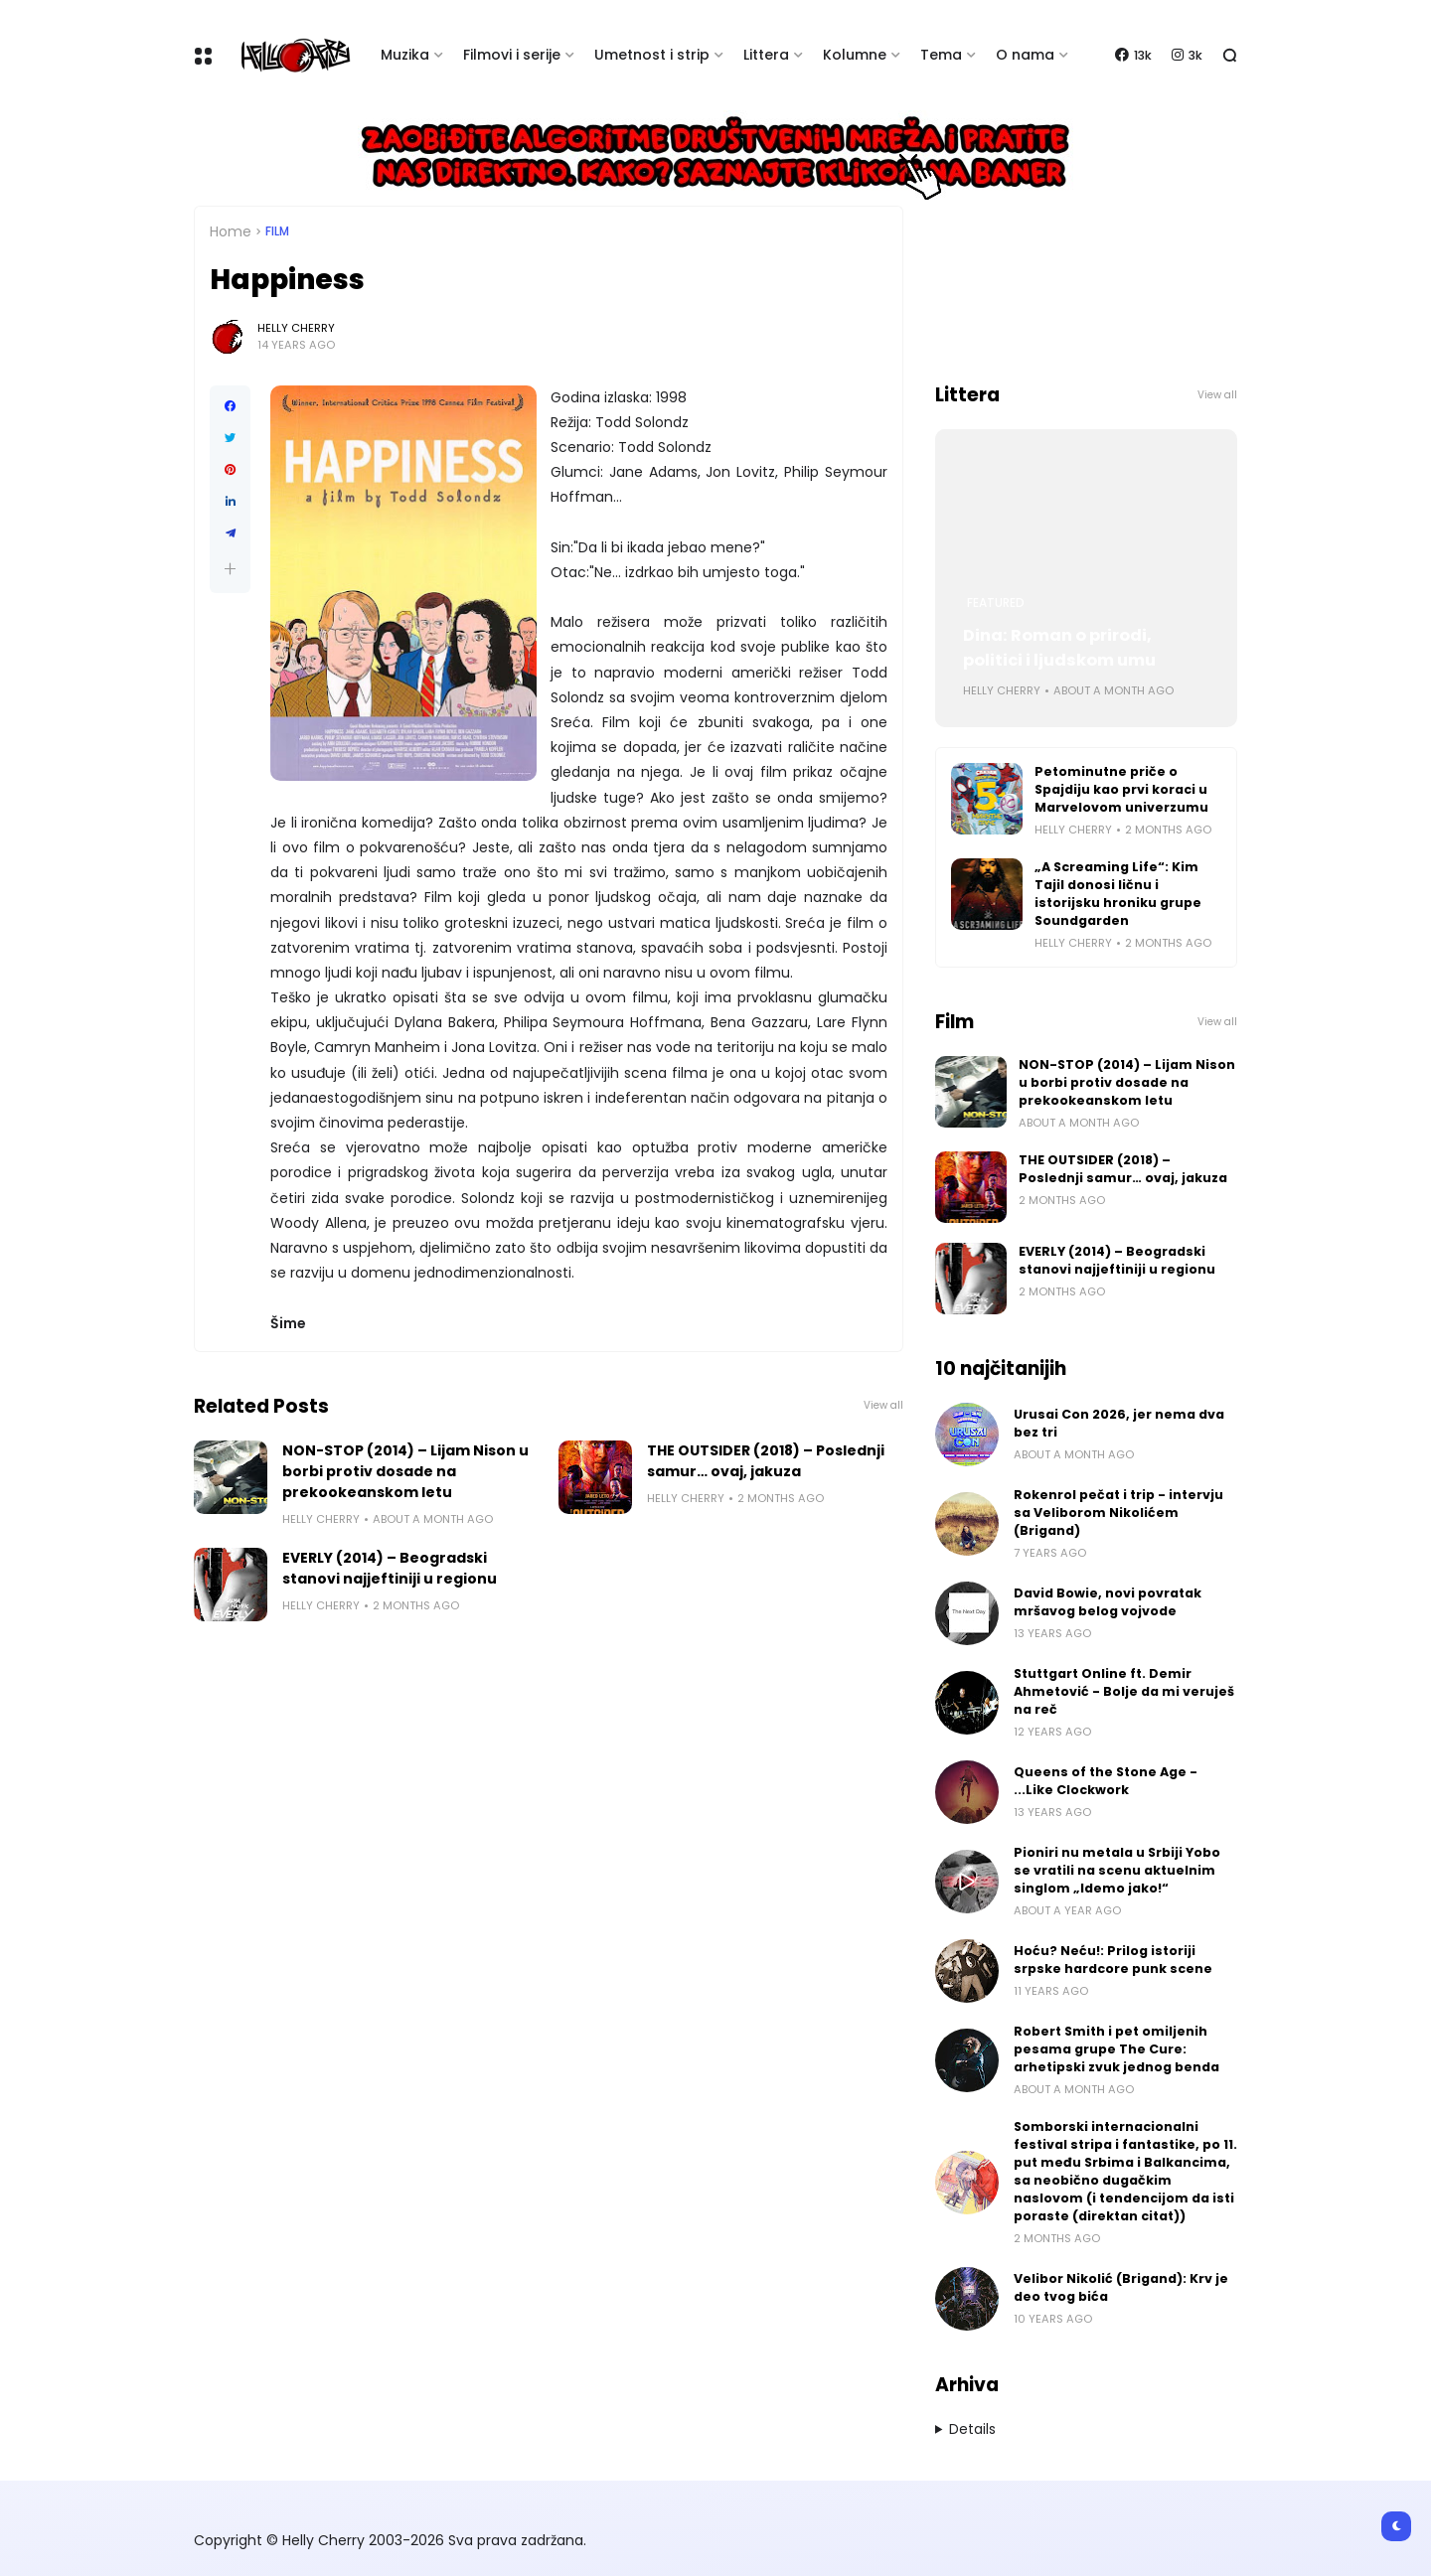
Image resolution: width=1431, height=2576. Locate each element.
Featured (996, 603)
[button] (230, 568)
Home (230, 231)
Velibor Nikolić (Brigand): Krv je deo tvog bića (1121, 2287)
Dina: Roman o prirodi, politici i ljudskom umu (1059, 648)
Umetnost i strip (652, 55)
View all (883, 1405)
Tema (941, 55)
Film (277, 231)
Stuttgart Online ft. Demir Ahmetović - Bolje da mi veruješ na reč (1124, 1691)
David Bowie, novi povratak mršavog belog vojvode (1107, 1602)
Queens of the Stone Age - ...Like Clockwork (1105, 1780)
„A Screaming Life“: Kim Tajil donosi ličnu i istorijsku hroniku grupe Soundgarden (1117, 893)
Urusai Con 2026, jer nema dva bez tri (1119, 1423)
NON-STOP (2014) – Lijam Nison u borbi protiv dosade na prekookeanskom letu (405, 1471)
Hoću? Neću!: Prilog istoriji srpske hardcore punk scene (1113, 1959)
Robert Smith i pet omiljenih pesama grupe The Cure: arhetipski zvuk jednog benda (1116, 2049)
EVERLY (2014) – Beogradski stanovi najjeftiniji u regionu (389, 1568)
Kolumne (854, 55)
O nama (1025, 55)
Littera (766, 55)
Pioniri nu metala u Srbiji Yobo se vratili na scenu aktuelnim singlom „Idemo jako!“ (1117, 1870)
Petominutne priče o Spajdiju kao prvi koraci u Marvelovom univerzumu (1121, 789)
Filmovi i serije (511, 55)
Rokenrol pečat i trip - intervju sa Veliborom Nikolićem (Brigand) (1118, 1512)
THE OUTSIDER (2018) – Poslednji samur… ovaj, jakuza (765, 1460)
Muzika (405, 55)
